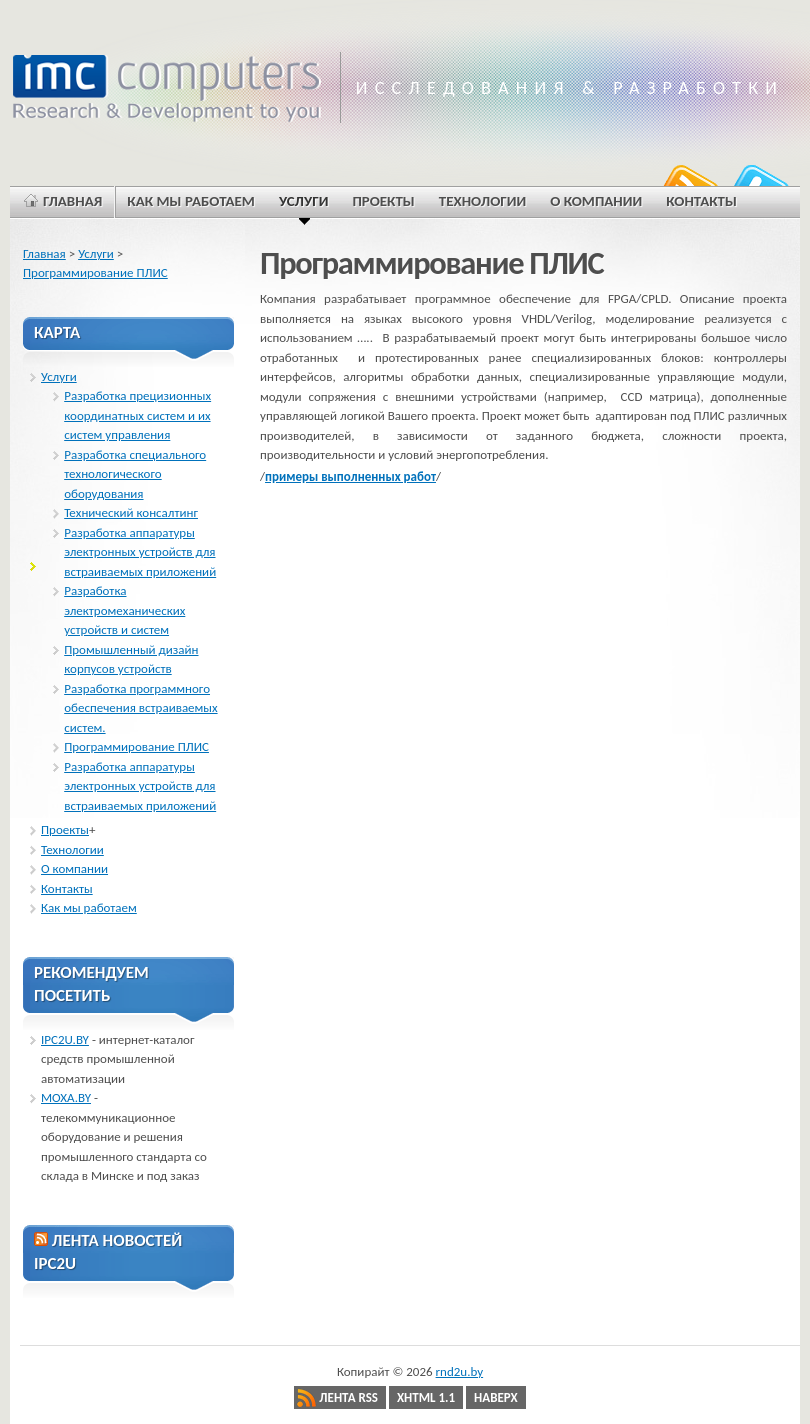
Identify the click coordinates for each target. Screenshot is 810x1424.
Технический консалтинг (131, 512)
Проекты (65, 829)
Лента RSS (348, 1397)
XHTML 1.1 (426, 1397)
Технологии (72, 849)
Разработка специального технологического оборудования (135, 474)
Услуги (96, 253)
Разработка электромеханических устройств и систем (124, 610)
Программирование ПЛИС (95, 272)
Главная (44, 253)
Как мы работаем (89, 907)
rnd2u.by (460, 1371)
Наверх (496, 1397)
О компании (74, 868)
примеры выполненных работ (350, 476)
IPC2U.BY (65, 1039)
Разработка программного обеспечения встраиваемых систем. (140, 708)
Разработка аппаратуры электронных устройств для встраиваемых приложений (140, 552)
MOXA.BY (66, 1097)
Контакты (67, 888)
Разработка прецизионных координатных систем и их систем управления (137, 415)
